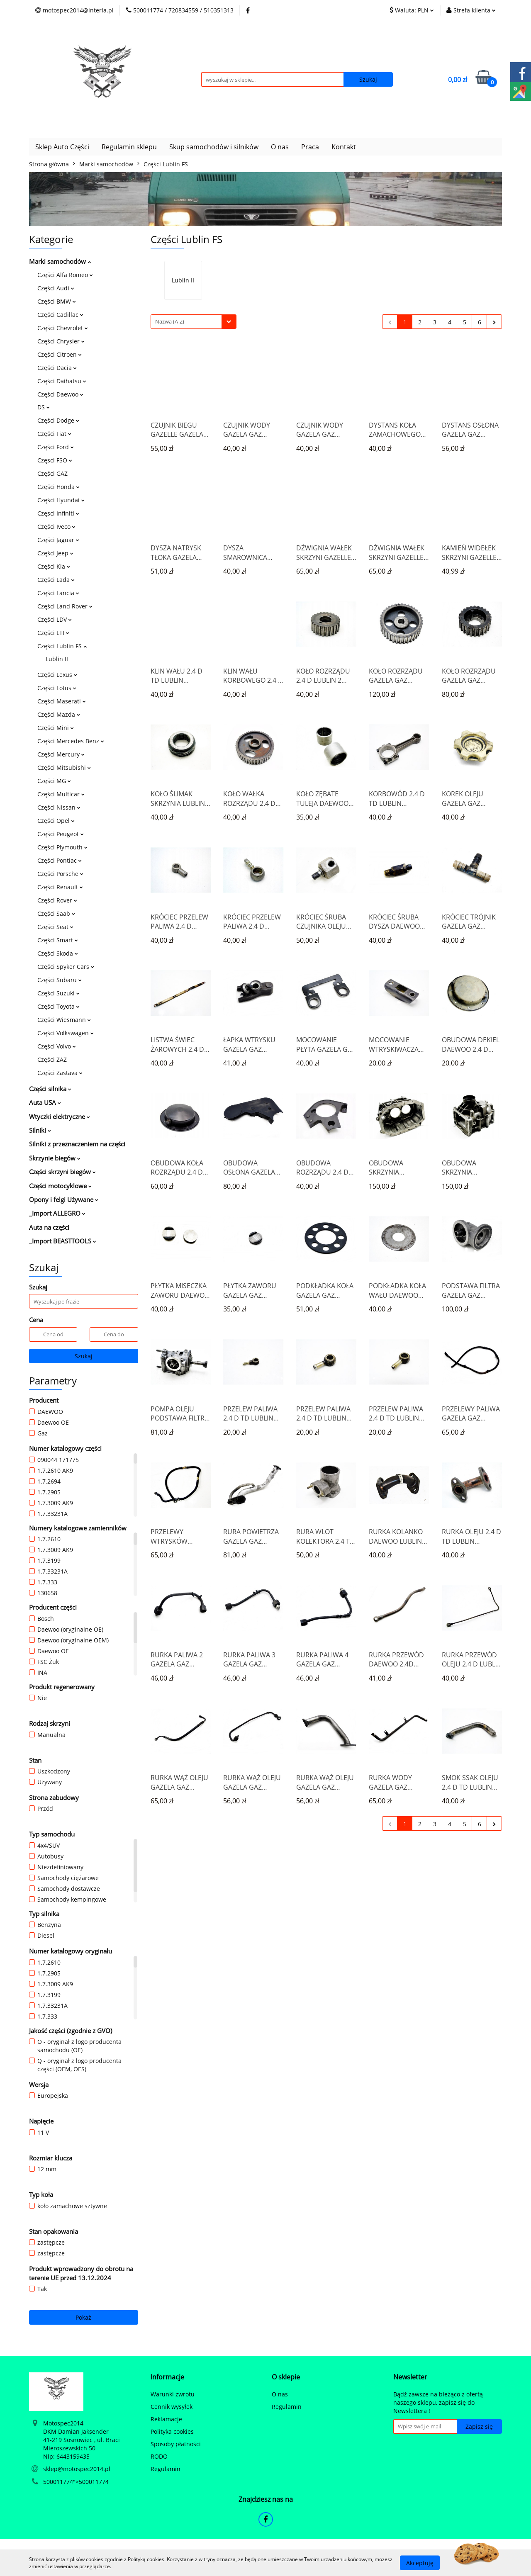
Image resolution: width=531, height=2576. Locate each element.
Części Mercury (61, 754)
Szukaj (84, 1356)
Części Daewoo (60, 394)
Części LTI (53, 633)
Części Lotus (56, 688)
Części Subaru (59, 980)
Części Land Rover (65, 606)
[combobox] (193, 321)
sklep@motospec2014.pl (76, 2469)
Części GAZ (52, 473)
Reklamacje (166, 2419)
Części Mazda (58, 714)
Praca (310, 146)
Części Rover (57, 900)
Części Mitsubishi (64, 767)
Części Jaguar (58, 540)
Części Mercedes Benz (70, 741)
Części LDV (54, 619)
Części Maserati (61, 701)
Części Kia (53, 566)
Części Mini (55, 728)
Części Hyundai (61, 500)
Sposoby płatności (176, 2444)
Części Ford (55, 447)
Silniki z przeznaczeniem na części (77, 1144)
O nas (280, 146)
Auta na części (49, 1227)
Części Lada (56, 580)
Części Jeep (55, 553)
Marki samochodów (60, 261)
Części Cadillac (60, 315)
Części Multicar (61, 794)
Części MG (54, 781)
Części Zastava (60, 1073)
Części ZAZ (52, 1059)
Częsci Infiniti (58, 513)
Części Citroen (59, 354)
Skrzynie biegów (54, 1158)
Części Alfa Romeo (65, 275)
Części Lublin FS (62, 646)
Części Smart (57, 940)
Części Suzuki (58, 993)
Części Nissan (58, 807)
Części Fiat (54, 434)
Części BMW (56, 301)
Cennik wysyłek (171, 2407)
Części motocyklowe (60, 1186)
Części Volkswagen (65, 1033)
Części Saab (56, 913)
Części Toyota (58, 1006)
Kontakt (343, 146)
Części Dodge (58, 420)
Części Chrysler (61, 341)
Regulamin (165, 2469)
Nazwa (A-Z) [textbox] (169, 321)
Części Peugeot (60, 834)
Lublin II (57, 659)
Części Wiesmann (64, 1020)
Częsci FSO (54, 460)
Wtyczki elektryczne (59, 1116)
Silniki (40, 1130)
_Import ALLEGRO (57, 1213)
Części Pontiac (59, 860)
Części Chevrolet (62, 328)
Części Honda (58, 487)
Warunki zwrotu (173, 2394)
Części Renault (60, 887)
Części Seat (55, 927)
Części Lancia (58, 593)
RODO (159, 2456)
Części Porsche (60, 874)
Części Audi (55, 288)
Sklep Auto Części (62, 146)
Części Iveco (56, 526)
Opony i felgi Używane (63, 1199)
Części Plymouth (62, 847)
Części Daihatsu (61, 381)
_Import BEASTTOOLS (62, 1241)
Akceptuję (420, 2562)
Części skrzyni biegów (62, 1172)
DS (43, 407)
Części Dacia (57, 368)
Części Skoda (57, 953)
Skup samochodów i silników (213, 146)
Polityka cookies (172, 2431)
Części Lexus (57, 675)
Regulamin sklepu (129, 146)
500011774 (58, 2482)
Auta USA (45, 1102)
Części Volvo (56, 1046)
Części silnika (50, 1089)
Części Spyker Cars (65, 967)
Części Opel (56, 821)
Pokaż (83, 2317)
